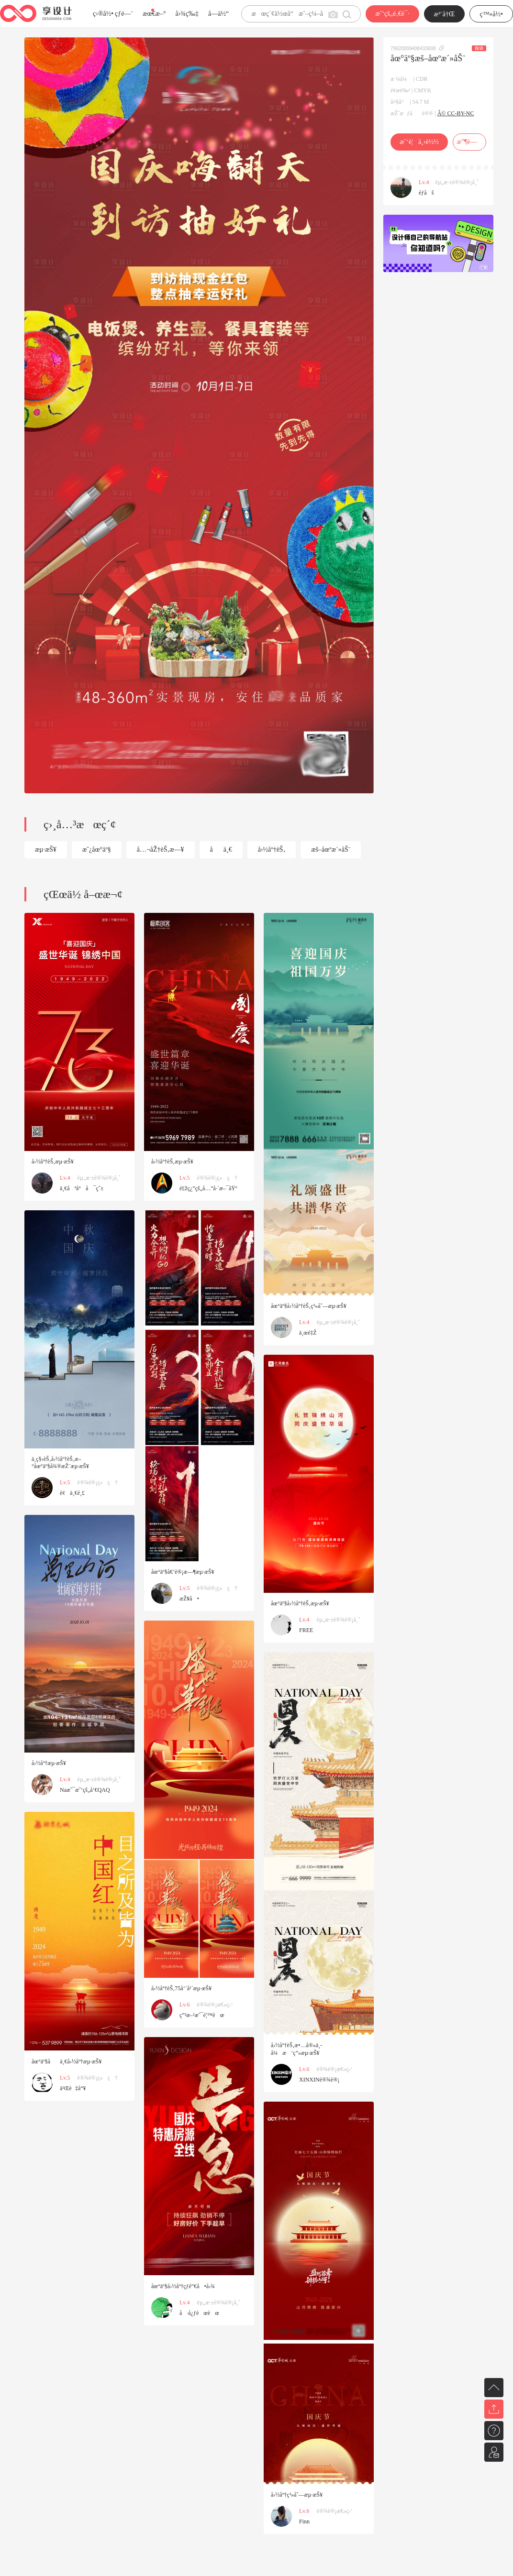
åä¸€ (221, 849)
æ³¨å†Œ (444, 14)
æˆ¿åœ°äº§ (96, 849)
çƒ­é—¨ (124, 13)
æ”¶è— (469, 141)
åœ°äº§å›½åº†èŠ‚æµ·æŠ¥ (300, 1603)
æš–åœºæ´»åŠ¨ (330, 849)
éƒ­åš (426, 192)
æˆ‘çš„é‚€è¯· (392, 13)
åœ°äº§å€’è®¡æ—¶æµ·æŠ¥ (182, 1571)
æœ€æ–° (154, 13)
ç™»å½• (491, 14)
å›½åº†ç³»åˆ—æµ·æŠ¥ (297, 2494)
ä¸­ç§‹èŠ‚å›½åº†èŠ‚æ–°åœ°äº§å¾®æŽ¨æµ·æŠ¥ (60, 1462)
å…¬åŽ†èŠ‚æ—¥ (160, 849)
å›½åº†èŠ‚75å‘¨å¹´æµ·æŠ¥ (181, 1988)
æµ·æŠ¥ (45, 849)
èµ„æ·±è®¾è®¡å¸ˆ (457, 182)
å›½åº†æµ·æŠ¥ (49, 1763)
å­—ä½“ (218, 13)
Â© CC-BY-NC (455, 113)
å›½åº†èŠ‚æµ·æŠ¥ (53, 1161)
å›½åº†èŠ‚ (272, 849)
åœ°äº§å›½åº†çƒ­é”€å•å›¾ (183, 2286)
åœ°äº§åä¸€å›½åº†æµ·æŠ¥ (66, 2061)
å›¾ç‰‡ (187, 13)
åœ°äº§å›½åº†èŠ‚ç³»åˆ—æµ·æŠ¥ (308, 1306)
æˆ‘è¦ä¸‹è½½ (419, 141)
